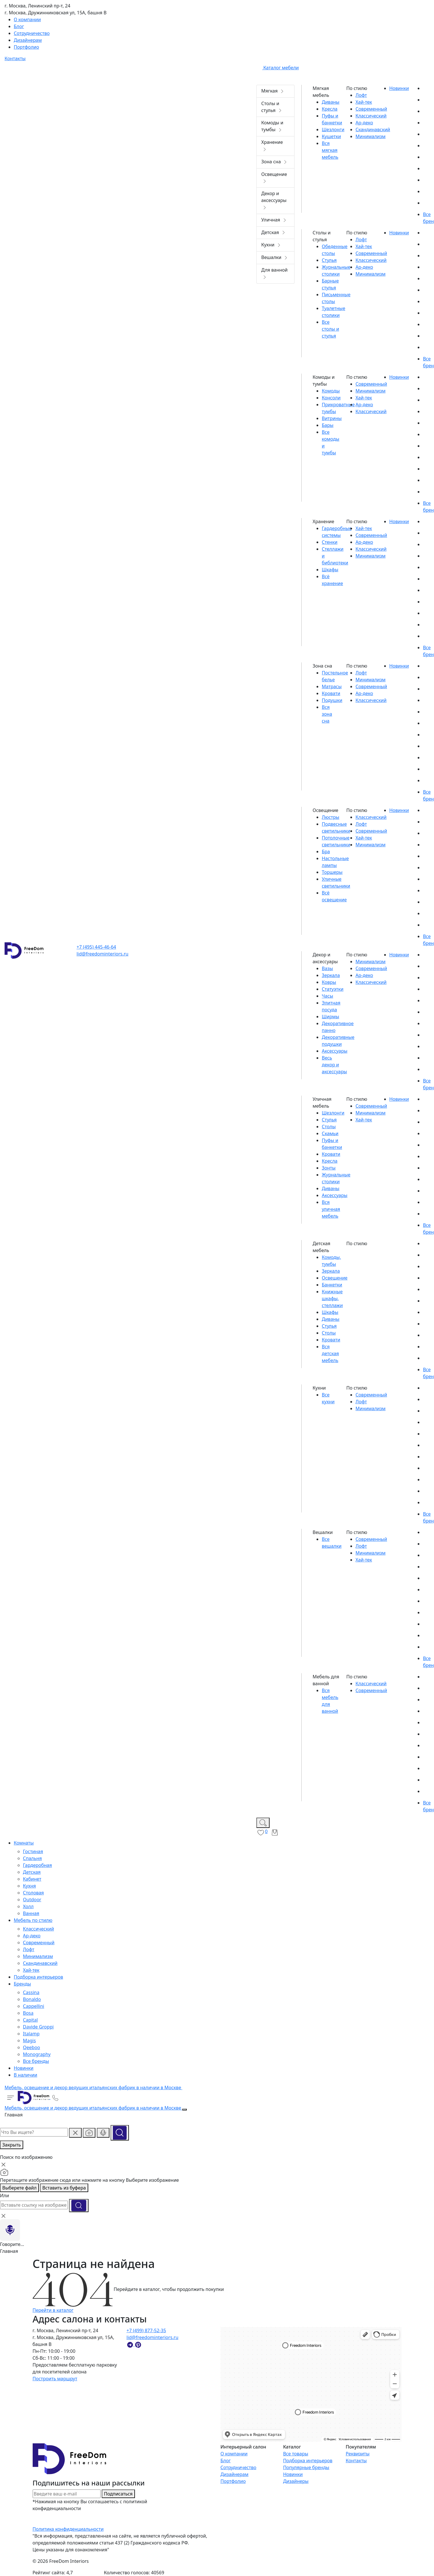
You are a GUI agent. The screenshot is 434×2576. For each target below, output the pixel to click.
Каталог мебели (277, 67)
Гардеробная (37, 1865)
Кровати (331, 693)
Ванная (31, 1913)
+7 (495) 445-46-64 (96, 947)
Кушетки (331, 136)
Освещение (334, 1278)
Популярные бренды (306, 2467)
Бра (326, 851)
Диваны (330, 102)
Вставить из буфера (64, 2188)
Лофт (28, 1949)
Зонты (328, 1168)
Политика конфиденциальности (68, 2529)
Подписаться (118, 2494)
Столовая (33, 1893)
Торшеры (332, 872)
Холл (28, 1906)
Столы (329, 1126)
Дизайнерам (234, 2474)
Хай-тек (31, 1970)
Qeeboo (31, 2047)
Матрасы (331, 686)
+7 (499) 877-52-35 (146, 2330)
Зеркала (331, 975)
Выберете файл (19, 2188)
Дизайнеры (296, 2481)
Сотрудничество (238, 2467)
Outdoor (32, 1899)
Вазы (327, 968)
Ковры (329, 982)
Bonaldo (32, 1999)
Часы (327, 996)
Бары (327, 425)
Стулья (329, 260)
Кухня (29, 1886)
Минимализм (38, 1956)
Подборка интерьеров (307, 2460)
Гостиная (33, 1851)
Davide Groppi (38, 2027)
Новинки (293, 2474)
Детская (32, 1872)
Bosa (28, 2013)
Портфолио (233, 2481)
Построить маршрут (55, 2378)
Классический (38, 1929)
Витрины (331, 418)
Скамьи (330, 1133)
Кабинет (32, 1879)
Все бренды (36, 2061)
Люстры (330, 817)
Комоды (331, 391)
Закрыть (11, 2145)
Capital (30, 2020)
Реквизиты (358, 2454)
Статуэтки (332, 989)
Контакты (356, 2460)
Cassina (31, 1992)
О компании (234, 2454)
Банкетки (332, 1285)
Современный (38, 1942)
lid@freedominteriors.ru (102, 954)
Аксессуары (334, 1051)
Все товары (295, 2454)
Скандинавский (40, 1963)
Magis (29, 2040)
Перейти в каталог (53, 2310)
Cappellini (33, 2006)
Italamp (31, 2033)
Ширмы (330, 1016)
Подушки (332, 700)
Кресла (329, 109)
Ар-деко (31, 1936)
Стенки (329, 542)
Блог (225, 2460)
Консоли (331, 398)
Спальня (32, 1858)
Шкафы (330, 569)
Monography (37, 2054)
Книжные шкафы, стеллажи (332, 1298)
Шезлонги (333, 129)
